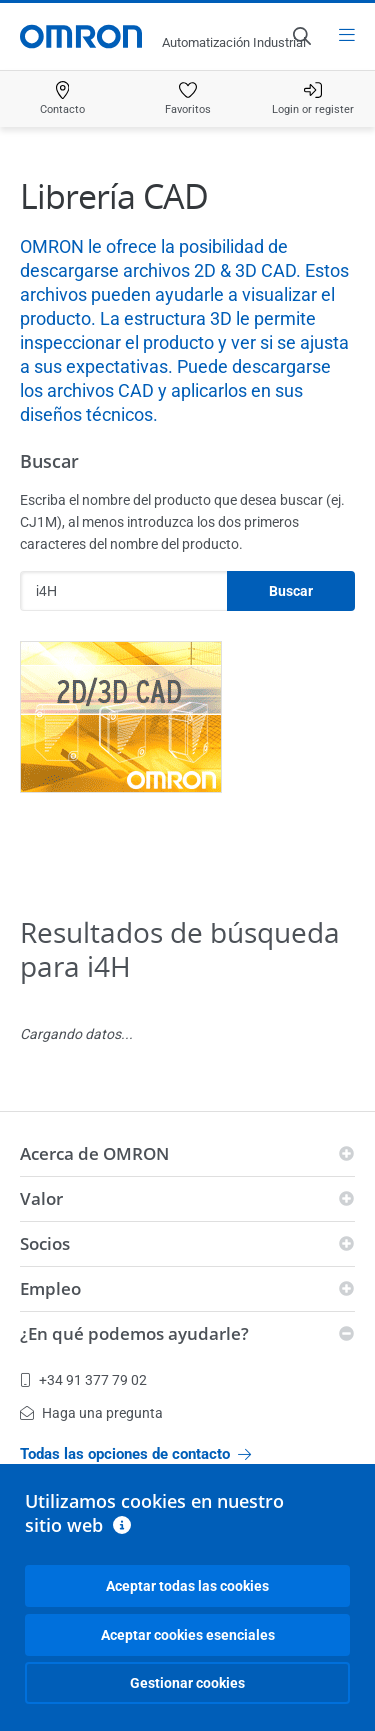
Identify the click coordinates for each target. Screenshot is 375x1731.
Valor (41, 1198)
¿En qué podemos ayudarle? (134, 1333)
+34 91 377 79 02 (83, 1380)
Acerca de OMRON (94, 1153)
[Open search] (301, 36)
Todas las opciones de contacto (135, 1454)
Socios (45, 1243)
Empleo (50, 1288)
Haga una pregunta (91, 1413)
